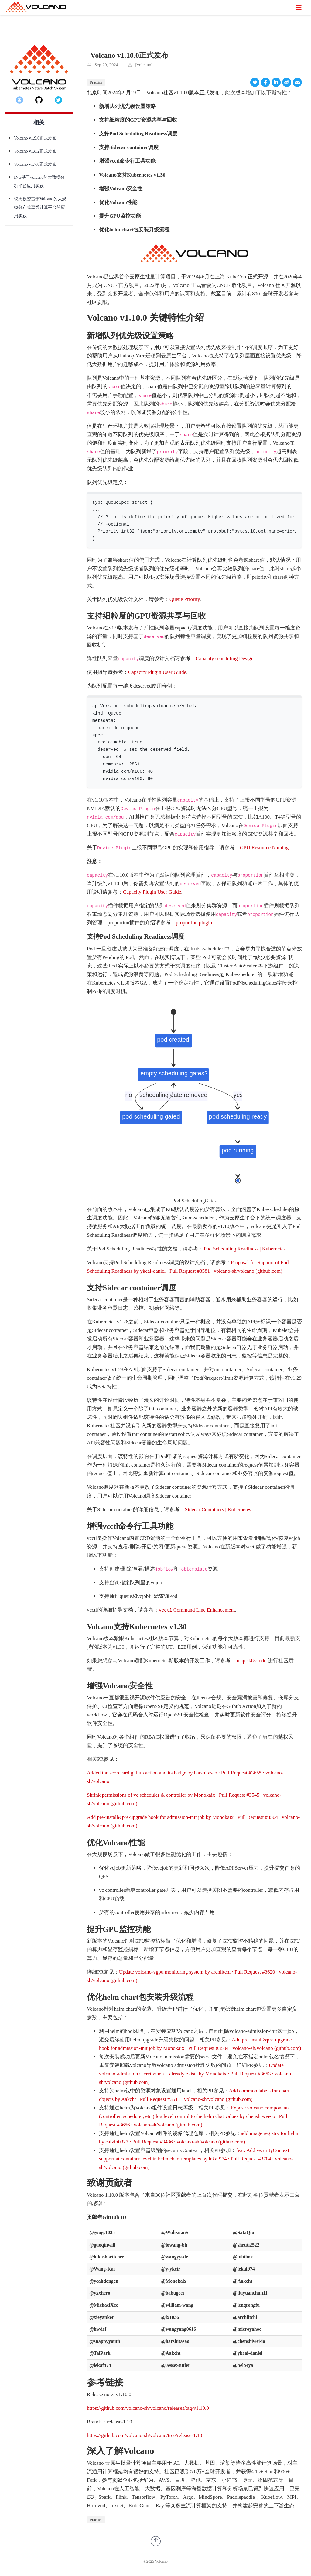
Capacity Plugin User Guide (157, 672)
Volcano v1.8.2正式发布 (35, 151)
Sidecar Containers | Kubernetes (218, 1509)
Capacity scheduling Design (225, 658)
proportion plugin (194, 923)
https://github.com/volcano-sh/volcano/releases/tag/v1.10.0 (148, 2408)
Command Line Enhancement (197, 1610)
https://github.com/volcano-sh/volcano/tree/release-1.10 (144, 2435)
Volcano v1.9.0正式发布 (35, 138)
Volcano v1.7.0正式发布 (35, 164)
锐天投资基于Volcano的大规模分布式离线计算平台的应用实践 (40, 207)
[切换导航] (299, 8)
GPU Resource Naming (264, 847)
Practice (96, 82)
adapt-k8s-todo (251, 1661)
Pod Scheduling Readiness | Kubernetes (244, 1249)
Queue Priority (184, 599)
